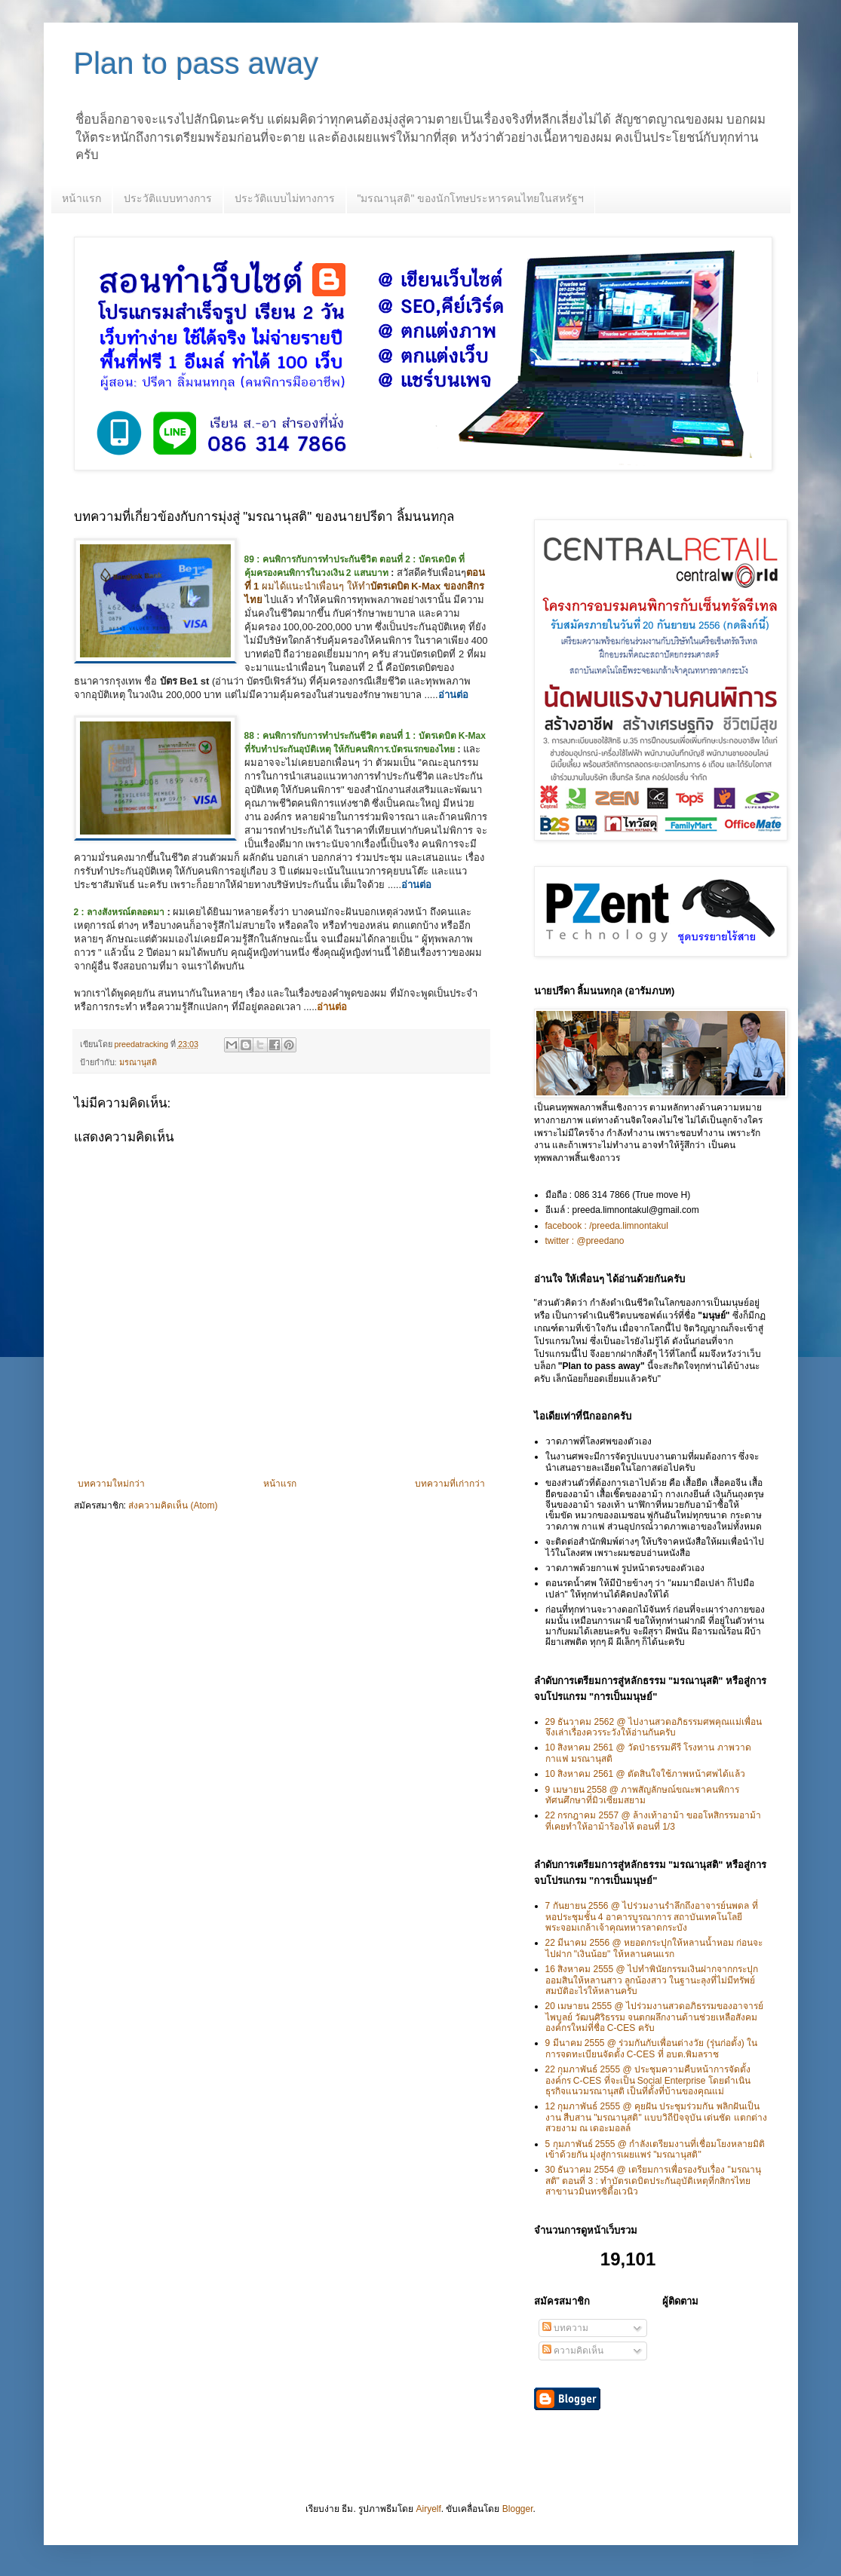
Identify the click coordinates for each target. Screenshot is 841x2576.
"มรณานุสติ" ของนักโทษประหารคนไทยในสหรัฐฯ (471, 198)
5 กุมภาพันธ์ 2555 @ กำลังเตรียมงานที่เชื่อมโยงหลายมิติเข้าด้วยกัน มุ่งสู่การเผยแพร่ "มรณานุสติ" (655, 2149)
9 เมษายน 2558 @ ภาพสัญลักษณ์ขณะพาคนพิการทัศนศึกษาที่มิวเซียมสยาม (642, 1795)
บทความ (565, 2328)
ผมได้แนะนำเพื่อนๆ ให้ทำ (364, 586)
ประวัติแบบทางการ (168, 198)
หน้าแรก (81, 198)
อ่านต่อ (453, 694)
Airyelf (428, 2509)
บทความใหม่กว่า (111, 1483)
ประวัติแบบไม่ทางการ (285, 198)
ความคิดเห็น (572, 2350)
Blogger (517, 2509)
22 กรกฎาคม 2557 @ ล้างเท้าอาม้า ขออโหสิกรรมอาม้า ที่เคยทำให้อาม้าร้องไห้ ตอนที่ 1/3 (653, 1820)
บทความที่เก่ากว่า (450, 1483)
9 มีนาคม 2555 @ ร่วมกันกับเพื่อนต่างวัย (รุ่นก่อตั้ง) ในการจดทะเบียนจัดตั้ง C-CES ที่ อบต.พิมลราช (651, 2048)
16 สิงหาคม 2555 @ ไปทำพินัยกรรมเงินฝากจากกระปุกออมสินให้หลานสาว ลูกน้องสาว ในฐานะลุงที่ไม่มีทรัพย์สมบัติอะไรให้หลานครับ (652, 1980)
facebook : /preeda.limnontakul (606, 1226)
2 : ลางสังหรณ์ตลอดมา (119, 912)
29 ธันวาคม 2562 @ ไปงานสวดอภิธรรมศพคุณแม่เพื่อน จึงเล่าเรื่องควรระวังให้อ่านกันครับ (654, 1727)
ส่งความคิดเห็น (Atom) (172, 1505)
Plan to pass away (196, 63)
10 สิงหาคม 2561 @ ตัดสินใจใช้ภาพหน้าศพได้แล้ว (645, 1774)
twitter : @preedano (585, 1241)
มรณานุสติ (138, 1062)
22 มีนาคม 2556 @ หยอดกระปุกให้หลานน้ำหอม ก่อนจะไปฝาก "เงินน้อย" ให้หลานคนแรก (654, 1948)
